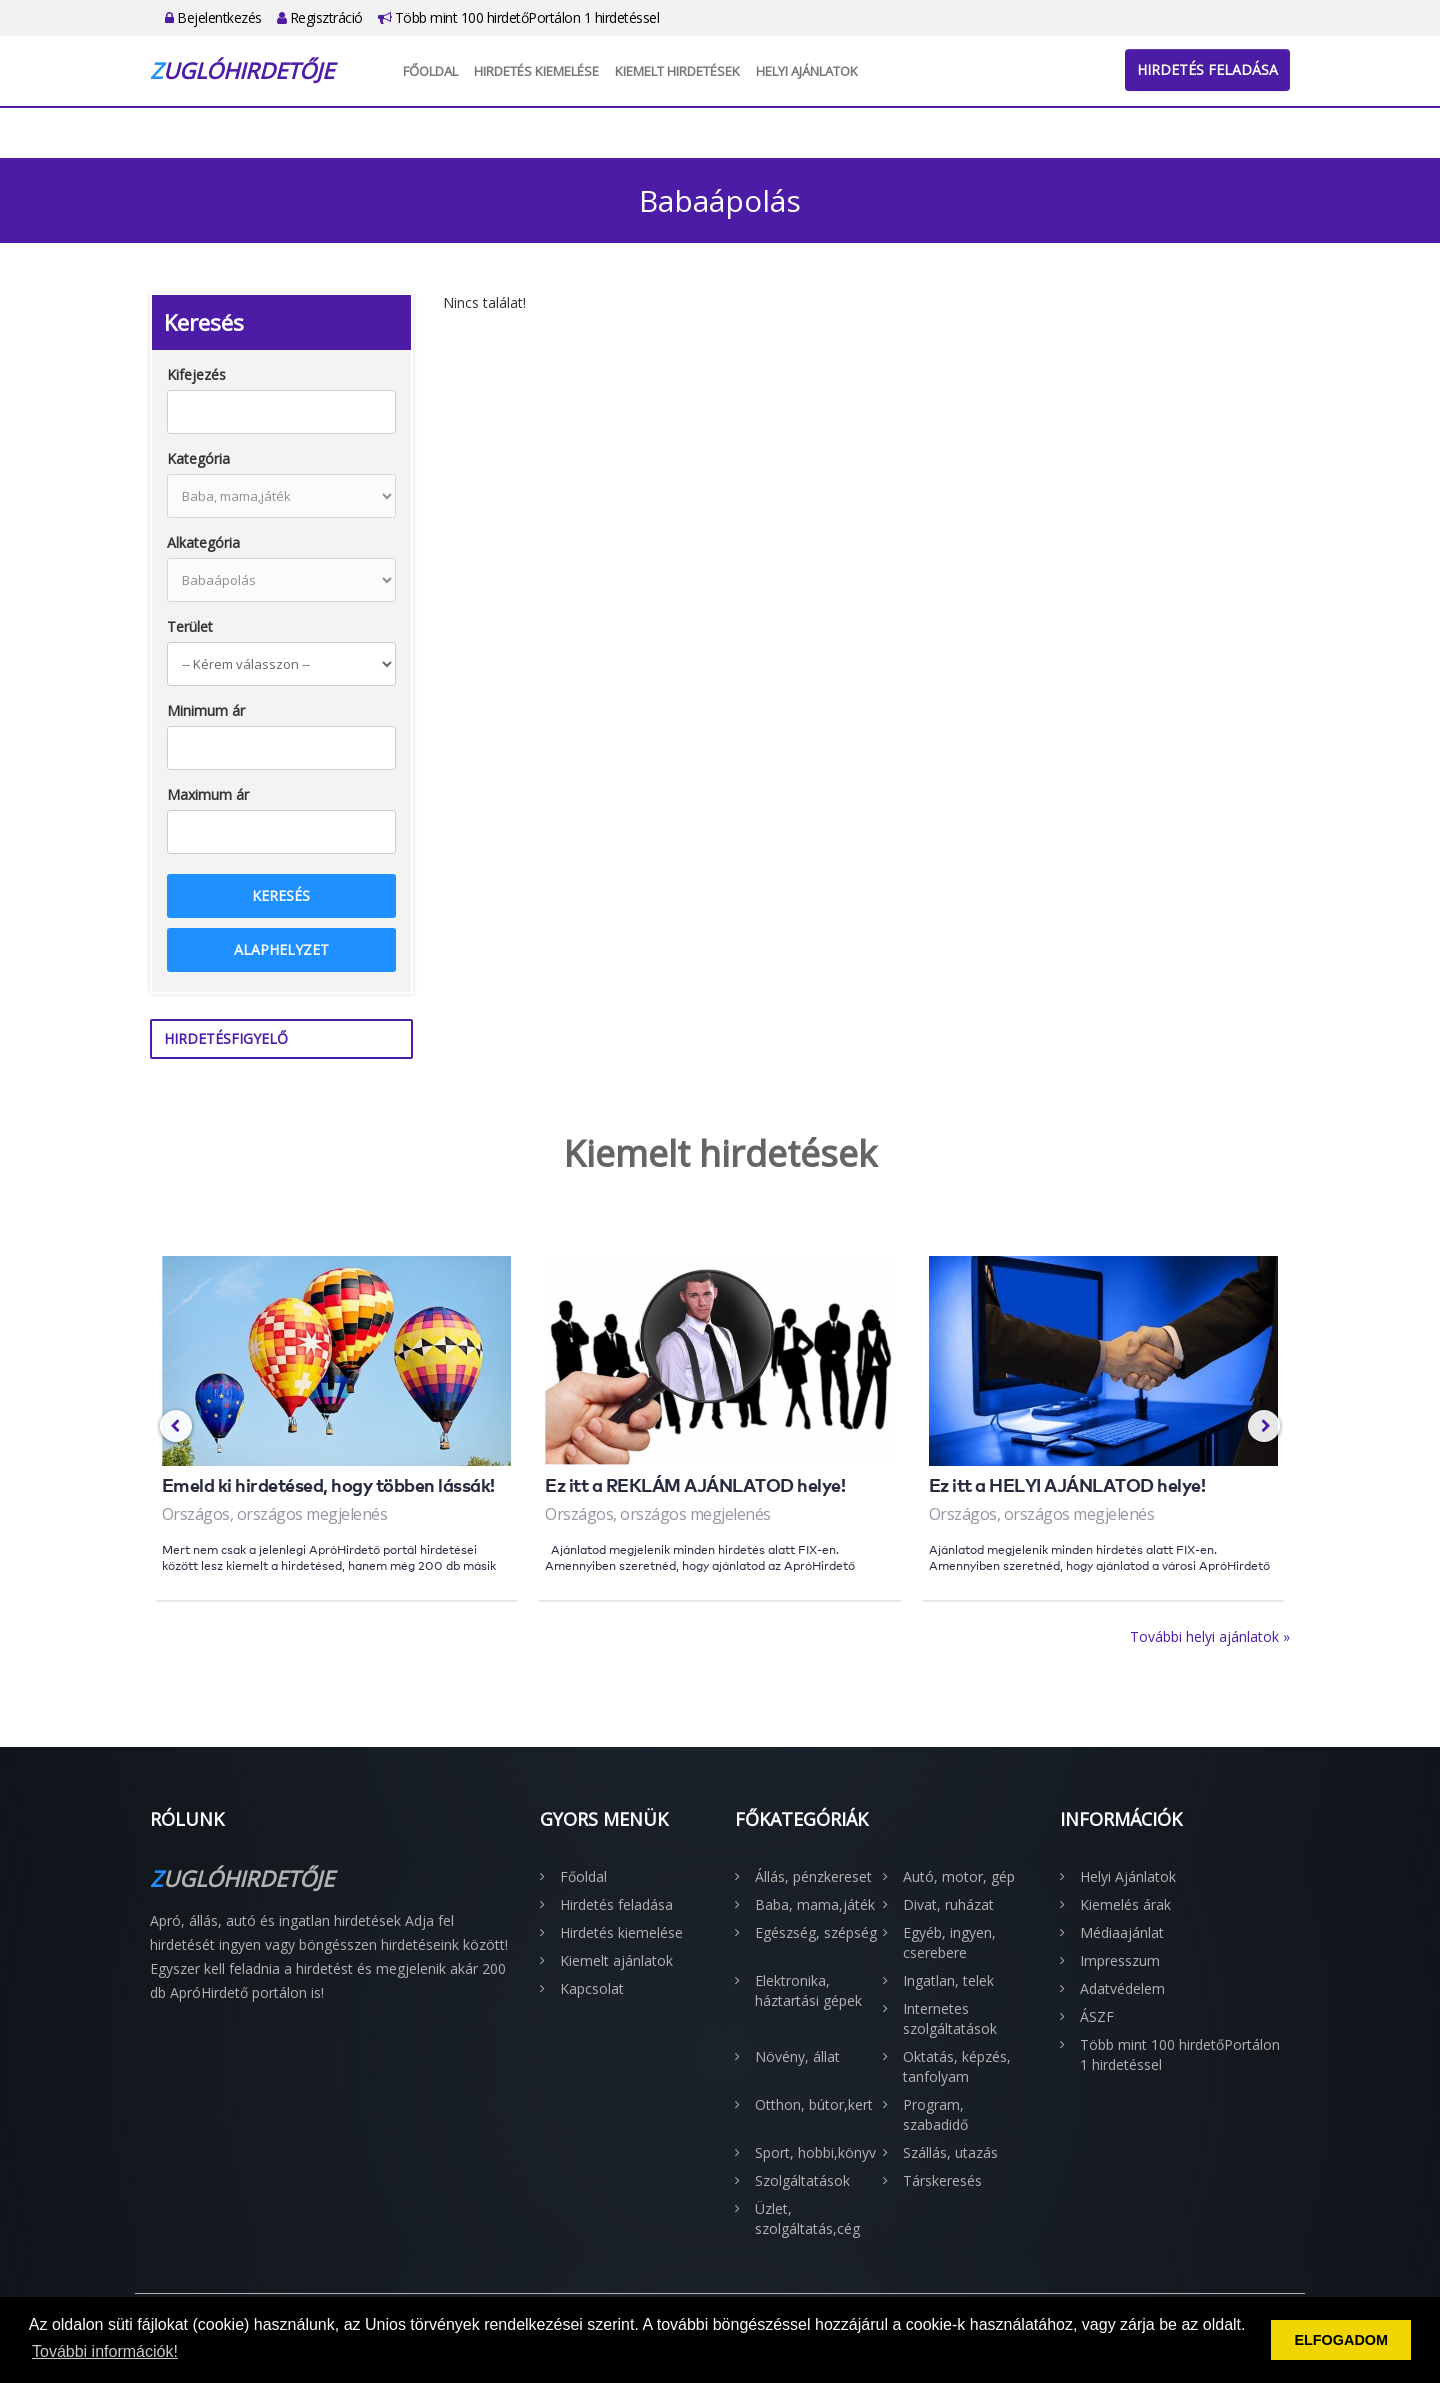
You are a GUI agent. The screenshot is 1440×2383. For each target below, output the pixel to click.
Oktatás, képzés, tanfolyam (957, 2066)
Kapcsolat (592, 1988)
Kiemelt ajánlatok (616, 1960)
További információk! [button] (105, 2351)
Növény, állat (797, 2056)
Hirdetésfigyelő (226, 1038)
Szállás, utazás (950, 2152)
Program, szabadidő (935, 2114)
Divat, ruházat (948, 1904)
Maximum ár (208, 794)
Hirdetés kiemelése (536, 71)
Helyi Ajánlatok (807, 71)
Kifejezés (196, 374)
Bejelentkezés (213, 17)
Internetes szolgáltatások (950, 2018)
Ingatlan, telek (948, 1980)
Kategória (198, 458)
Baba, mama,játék (815, 1904)
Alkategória (203, 542)
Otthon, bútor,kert (814, 2104)
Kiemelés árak (1125, 1904)
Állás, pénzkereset (813, 1876)
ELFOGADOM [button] (1341, 2340)
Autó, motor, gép (959, 1876)
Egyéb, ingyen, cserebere (949, 1942)
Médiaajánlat (1122, 1932)
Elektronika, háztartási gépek (808, 1990)
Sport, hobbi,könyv (815, 2152)
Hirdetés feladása (1207, 69)
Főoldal (430, 71)
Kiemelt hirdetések (677, 71)
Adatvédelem (1122, 1988)
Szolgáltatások (802, 2180)
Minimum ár (206, 710)
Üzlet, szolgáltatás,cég (807, 2218)
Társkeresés (942, 2180)
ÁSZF (1097, 2016)
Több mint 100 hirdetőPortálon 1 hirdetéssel (519, 17)
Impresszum (1120, 1960)
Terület (190, 626)
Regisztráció (320, 17)
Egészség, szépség (816, 1932)
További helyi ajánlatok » (1210, 1636)
